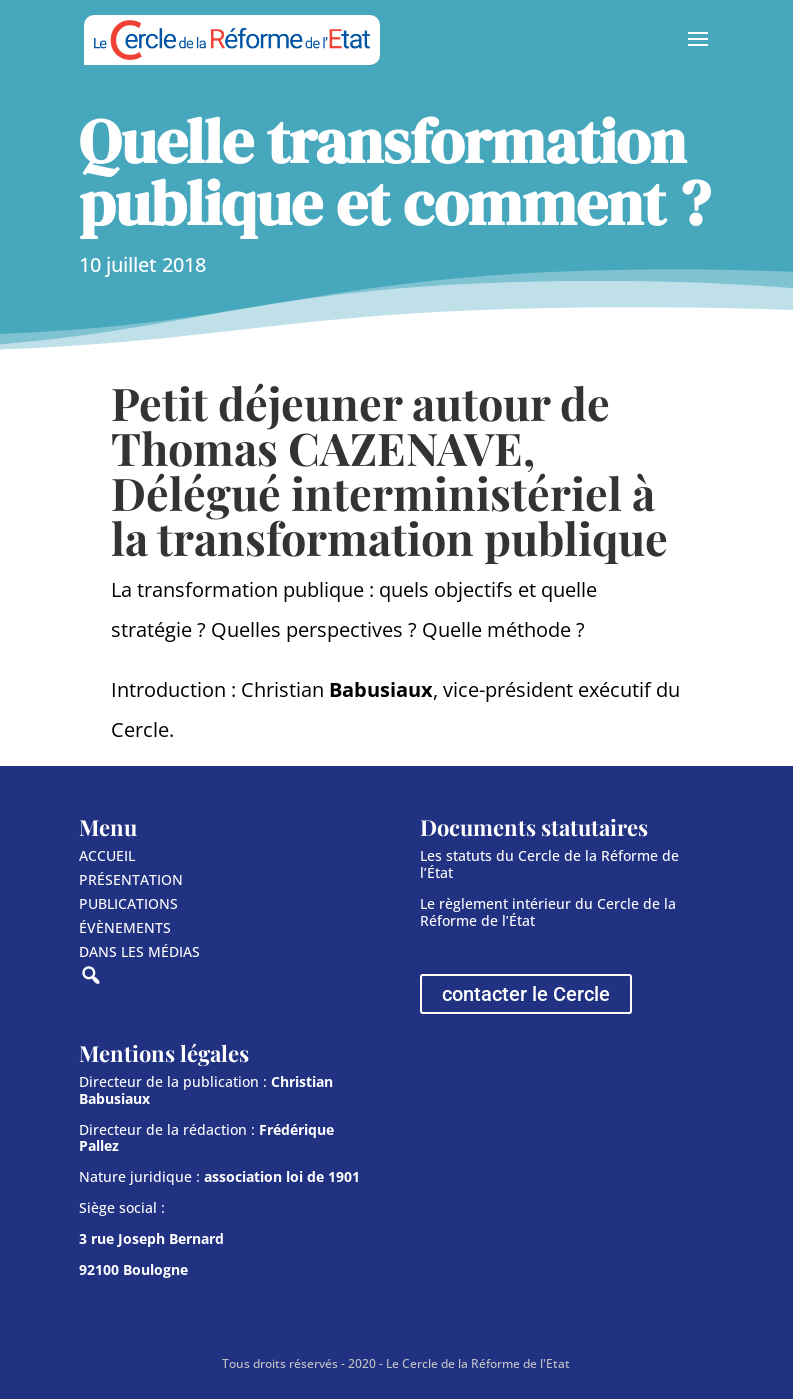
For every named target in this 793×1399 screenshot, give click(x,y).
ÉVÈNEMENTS (125, 927)
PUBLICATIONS (128, 903)
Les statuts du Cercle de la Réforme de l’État (549, 864)
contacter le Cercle (526, 994)
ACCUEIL (107, 855)
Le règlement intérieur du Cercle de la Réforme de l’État (548, 912)
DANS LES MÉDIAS (139, 951)
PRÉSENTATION (131, 879)
